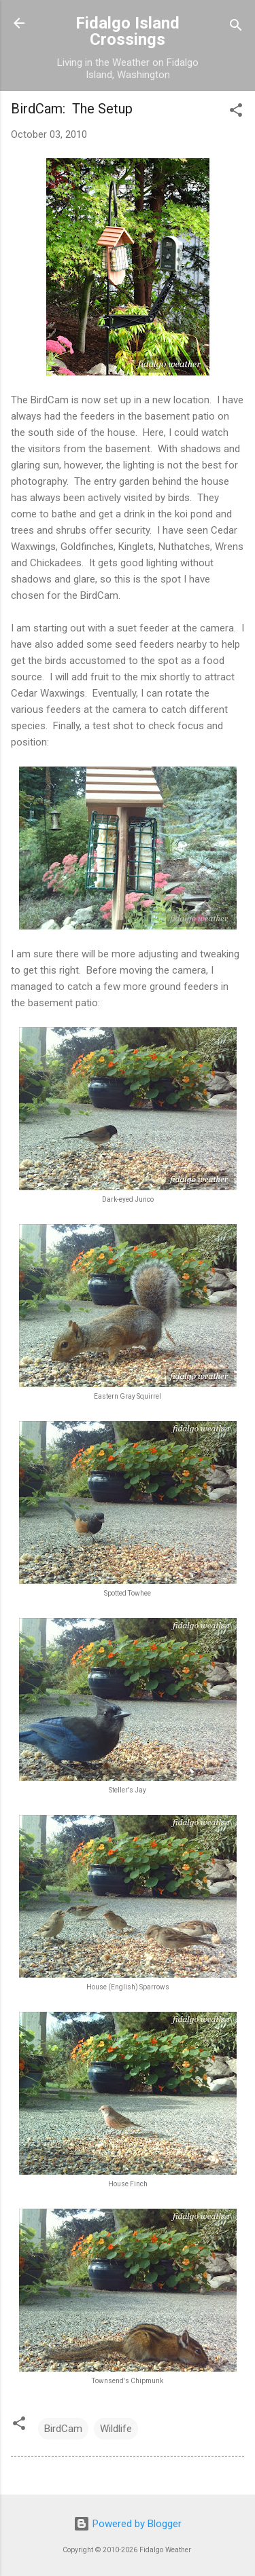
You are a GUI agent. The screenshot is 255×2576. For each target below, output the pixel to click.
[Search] (236, 27)
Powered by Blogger (127, 2524)
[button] (236, 112)
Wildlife (116, 2429)
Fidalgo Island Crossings (127, 31)
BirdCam (63, 2429)
